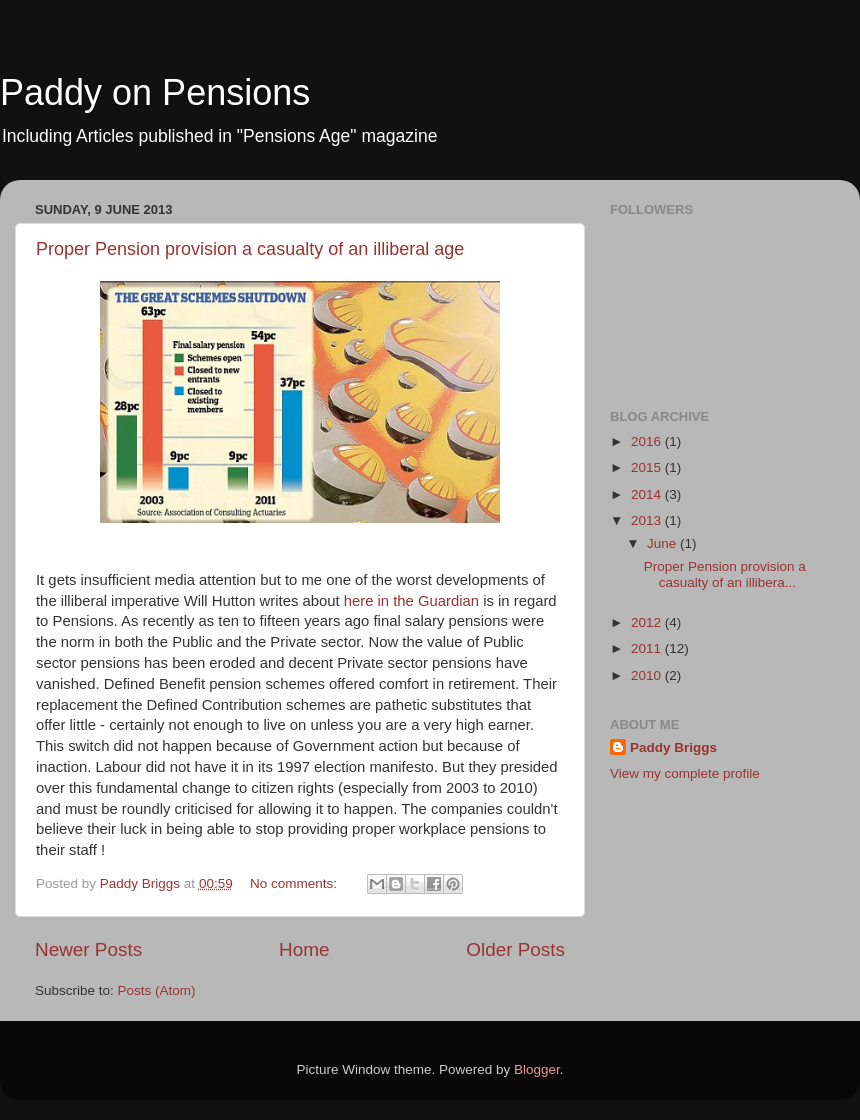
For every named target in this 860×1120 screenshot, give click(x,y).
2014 (648, 494)
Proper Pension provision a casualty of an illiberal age (250, 249)
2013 (648, 520)
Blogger (537, 1069)
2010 (648, 675)
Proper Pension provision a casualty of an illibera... (725, 574)
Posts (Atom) (157, 990)
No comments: (295, 883)
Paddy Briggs (673, 747)
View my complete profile (685, 773)
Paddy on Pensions (155, 92)
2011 (648, 648)
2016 (648, 441)
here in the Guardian (411, 601)
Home (304, 949)
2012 (648, 622)
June (663, 543)
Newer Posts (88, 949)
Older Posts (515, 949)
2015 (648, 467)
